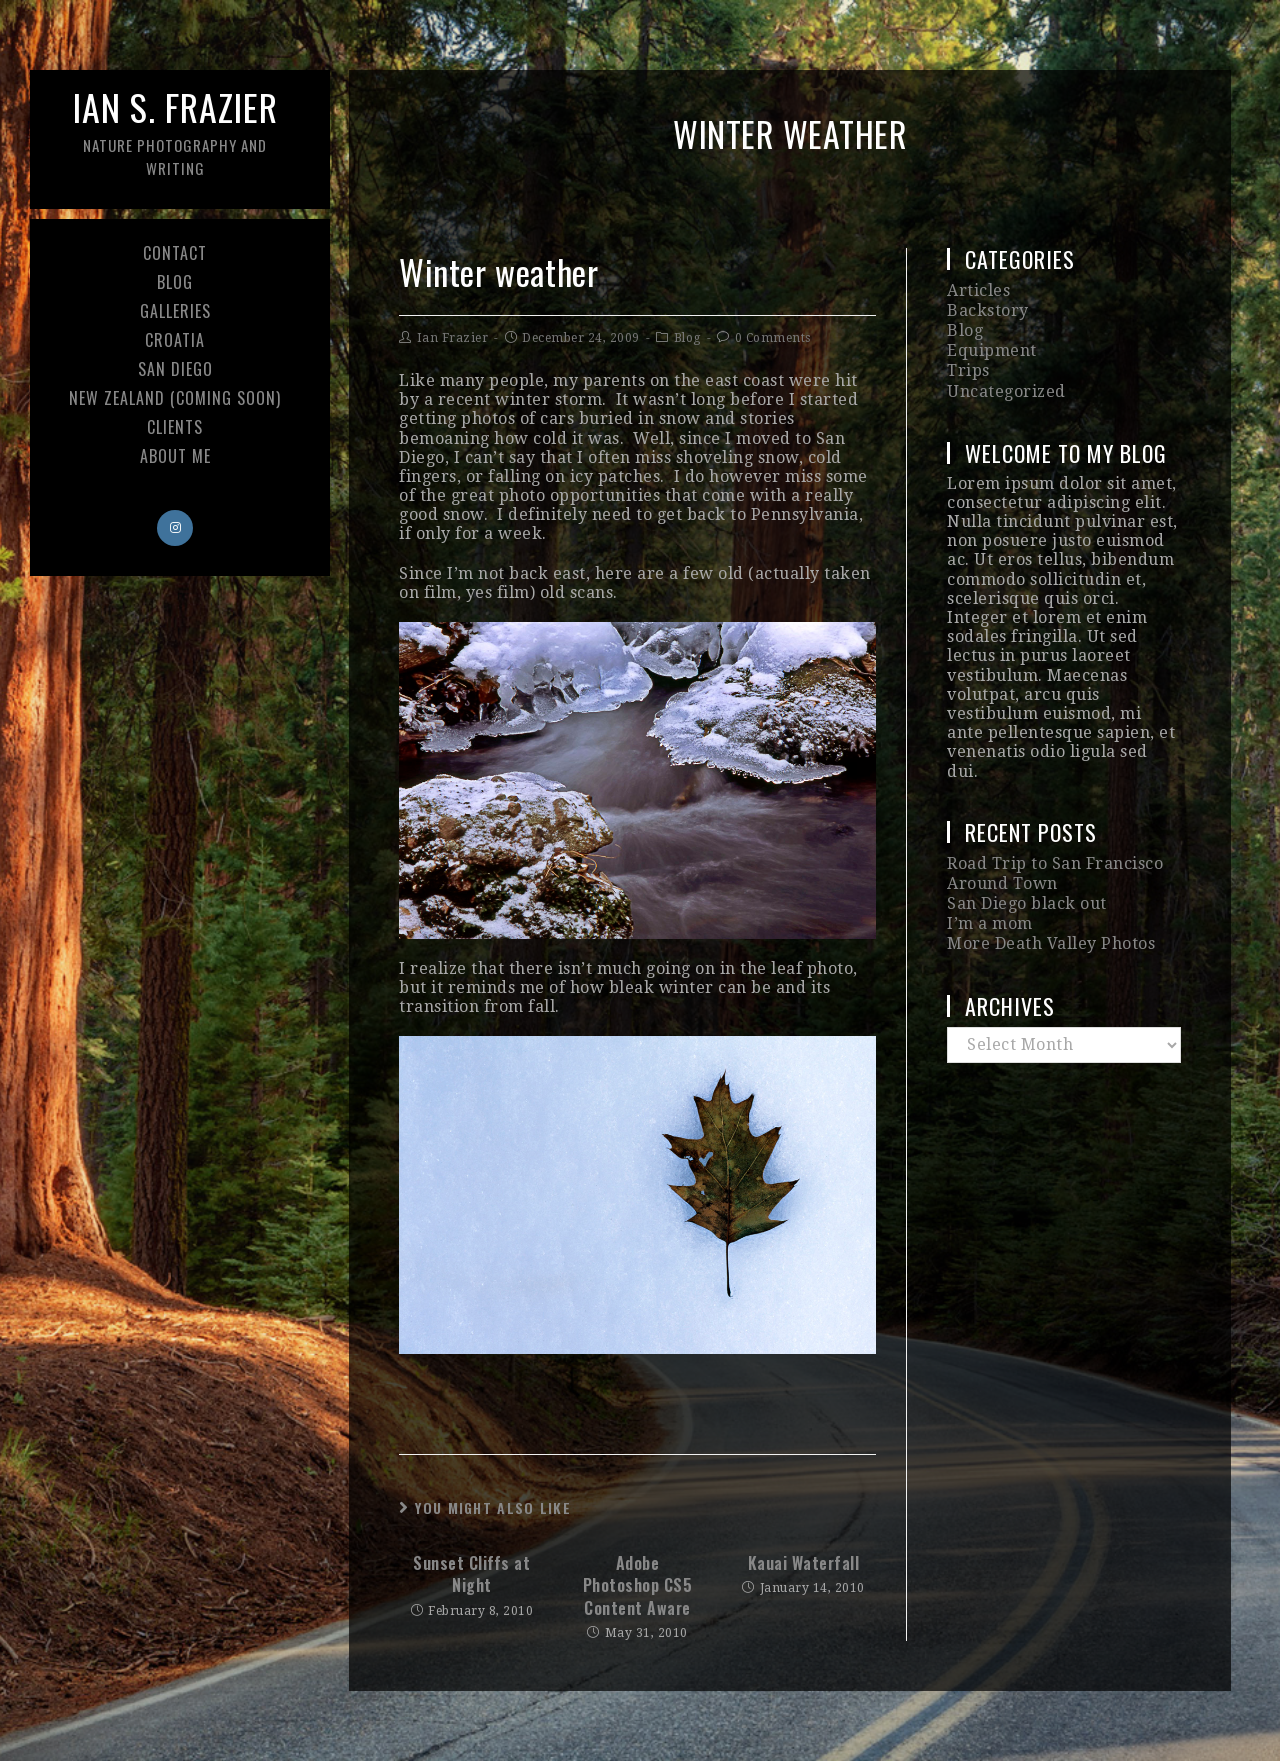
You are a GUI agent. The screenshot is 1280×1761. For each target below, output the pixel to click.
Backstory (988, 310)
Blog (687, 338)
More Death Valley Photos (1051, 943)
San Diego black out (1027, 903)
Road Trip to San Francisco (1055, 863)
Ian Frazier (453, 338)
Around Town (1002, 883)
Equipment (992, 350)
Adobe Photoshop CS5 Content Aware (638, 1585)
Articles (978, 290)
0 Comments (773, 338)
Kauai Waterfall (804, 1563)
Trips (968, 370)
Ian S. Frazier (175, 129)
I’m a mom (990, 923)
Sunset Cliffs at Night (471, 1574)
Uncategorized (1006, 391)
